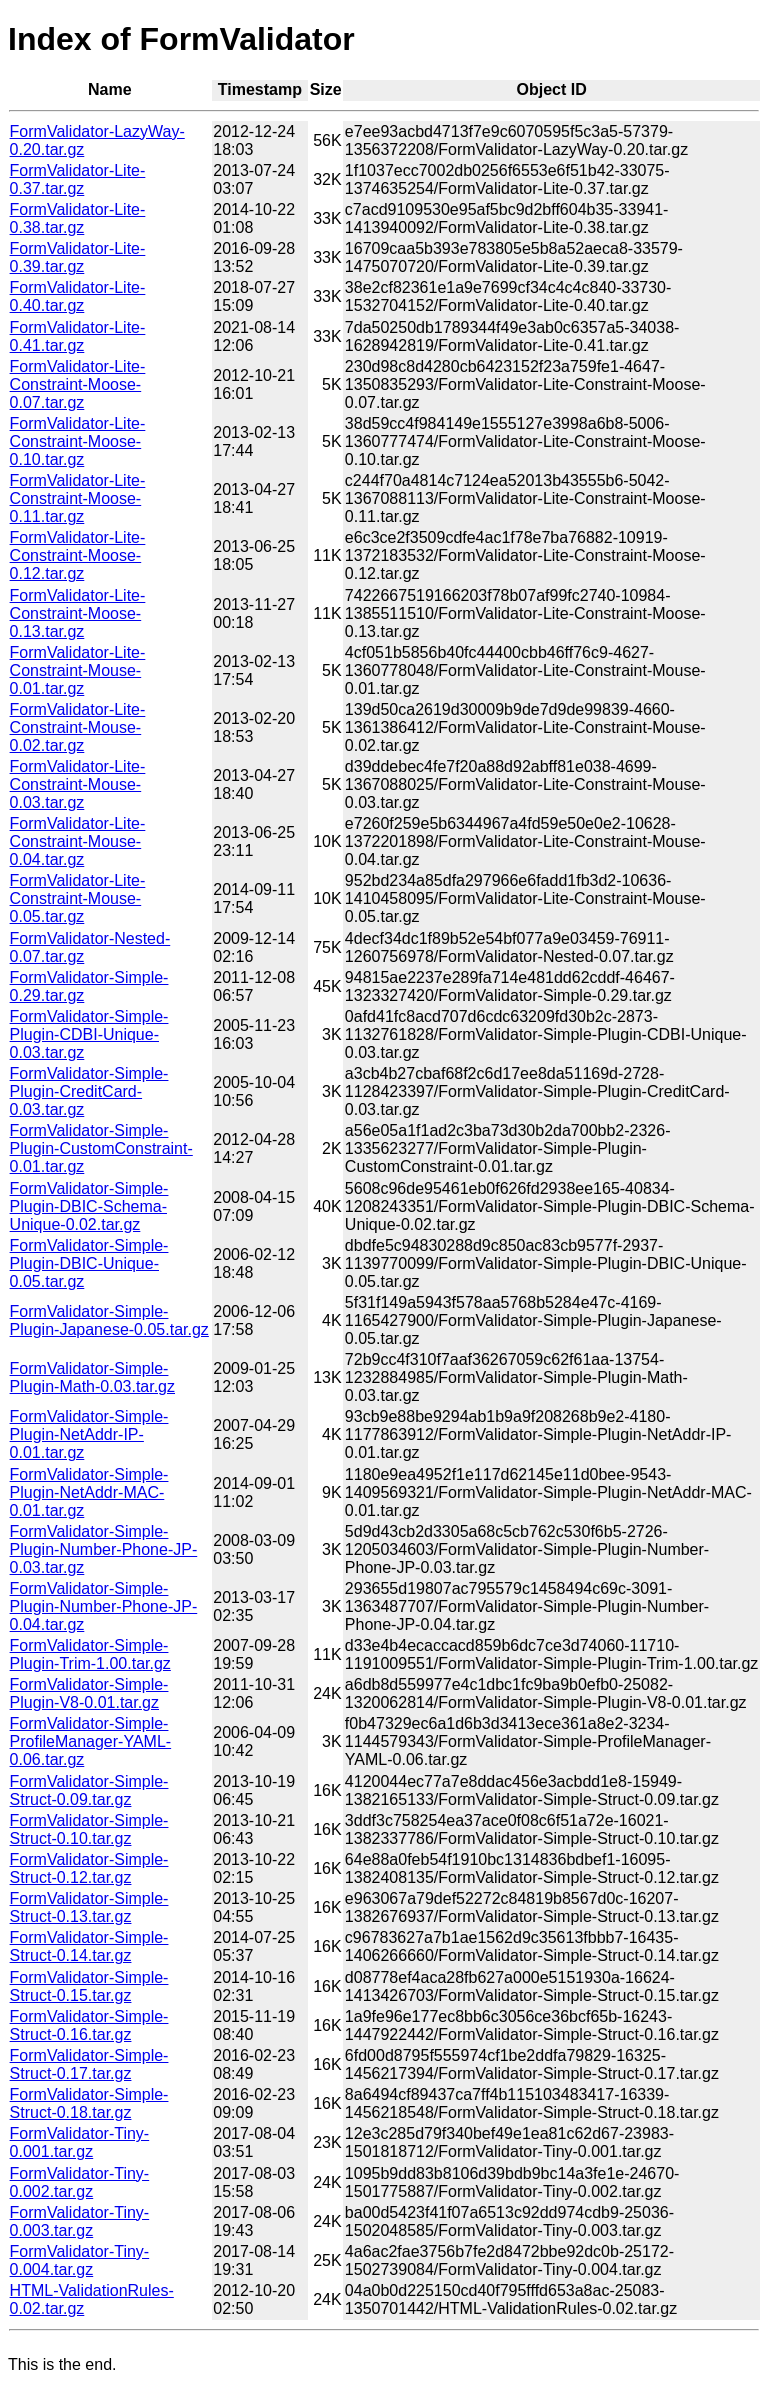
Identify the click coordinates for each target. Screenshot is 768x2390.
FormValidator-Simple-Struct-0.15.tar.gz (89, 1986)
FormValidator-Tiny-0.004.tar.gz (80, 2260)
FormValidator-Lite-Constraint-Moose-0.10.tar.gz (78, 441)
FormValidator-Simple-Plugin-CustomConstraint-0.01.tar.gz (101, 1148)
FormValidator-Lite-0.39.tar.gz (78, 257)
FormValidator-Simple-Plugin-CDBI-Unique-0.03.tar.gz (89, 1034)
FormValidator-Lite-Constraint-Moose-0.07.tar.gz (78, 384)
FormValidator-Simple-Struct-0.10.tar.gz (89, 1829)
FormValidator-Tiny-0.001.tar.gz (80, 2142)
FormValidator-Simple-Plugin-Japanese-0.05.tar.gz (109, 1320)
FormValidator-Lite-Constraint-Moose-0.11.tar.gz (78, 498)
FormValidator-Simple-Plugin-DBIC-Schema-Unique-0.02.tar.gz (89, 1206)
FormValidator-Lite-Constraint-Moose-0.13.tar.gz (78, 613)
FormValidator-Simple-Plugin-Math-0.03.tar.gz (92, 1377)
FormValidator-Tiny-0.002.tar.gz (80, 2182)
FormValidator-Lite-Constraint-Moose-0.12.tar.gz (78, 555)
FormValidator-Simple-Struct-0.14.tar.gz (89, 1946)
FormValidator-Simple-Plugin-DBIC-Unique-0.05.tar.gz (89, 1263)
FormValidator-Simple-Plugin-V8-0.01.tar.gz (89, 1693)
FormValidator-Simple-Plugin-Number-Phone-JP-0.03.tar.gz (104, 1549)
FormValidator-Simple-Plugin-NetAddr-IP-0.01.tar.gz (89, 1434)
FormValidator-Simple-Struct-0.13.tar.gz (89, 1907)
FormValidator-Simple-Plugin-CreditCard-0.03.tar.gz (89, 1091)
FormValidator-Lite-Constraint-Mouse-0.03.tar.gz (78, 784)
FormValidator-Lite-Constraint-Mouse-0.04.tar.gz (78, 841)
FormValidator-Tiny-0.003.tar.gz (80, 2221)
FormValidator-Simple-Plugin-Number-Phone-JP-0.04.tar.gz (104, 1606)
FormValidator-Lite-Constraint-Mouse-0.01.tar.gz (78, 670)
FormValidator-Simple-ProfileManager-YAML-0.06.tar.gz (91, 1741)
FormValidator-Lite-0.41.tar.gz (78, 336)
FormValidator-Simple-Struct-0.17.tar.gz (89, 2064)
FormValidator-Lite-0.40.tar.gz (78, 296)
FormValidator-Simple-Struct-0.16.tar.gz (89, 2025)
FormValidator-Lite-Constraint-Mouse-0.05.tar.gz (78, 898)
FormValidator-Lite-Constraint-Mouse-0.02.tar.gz (78, 727)
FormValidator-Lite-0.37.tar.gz (78, 179)
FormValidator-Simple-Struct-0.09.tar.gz (89, 1790)
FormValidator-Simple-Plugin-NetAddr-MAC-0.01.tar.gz (89, 1492)
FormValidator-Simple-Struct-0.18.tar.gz (89, 2103)
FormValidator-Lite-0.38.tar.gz (78, 218)
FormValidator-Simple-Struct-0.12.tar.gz (89, 1868)
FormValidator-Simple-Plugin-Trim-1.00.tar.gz (90, 1654)
